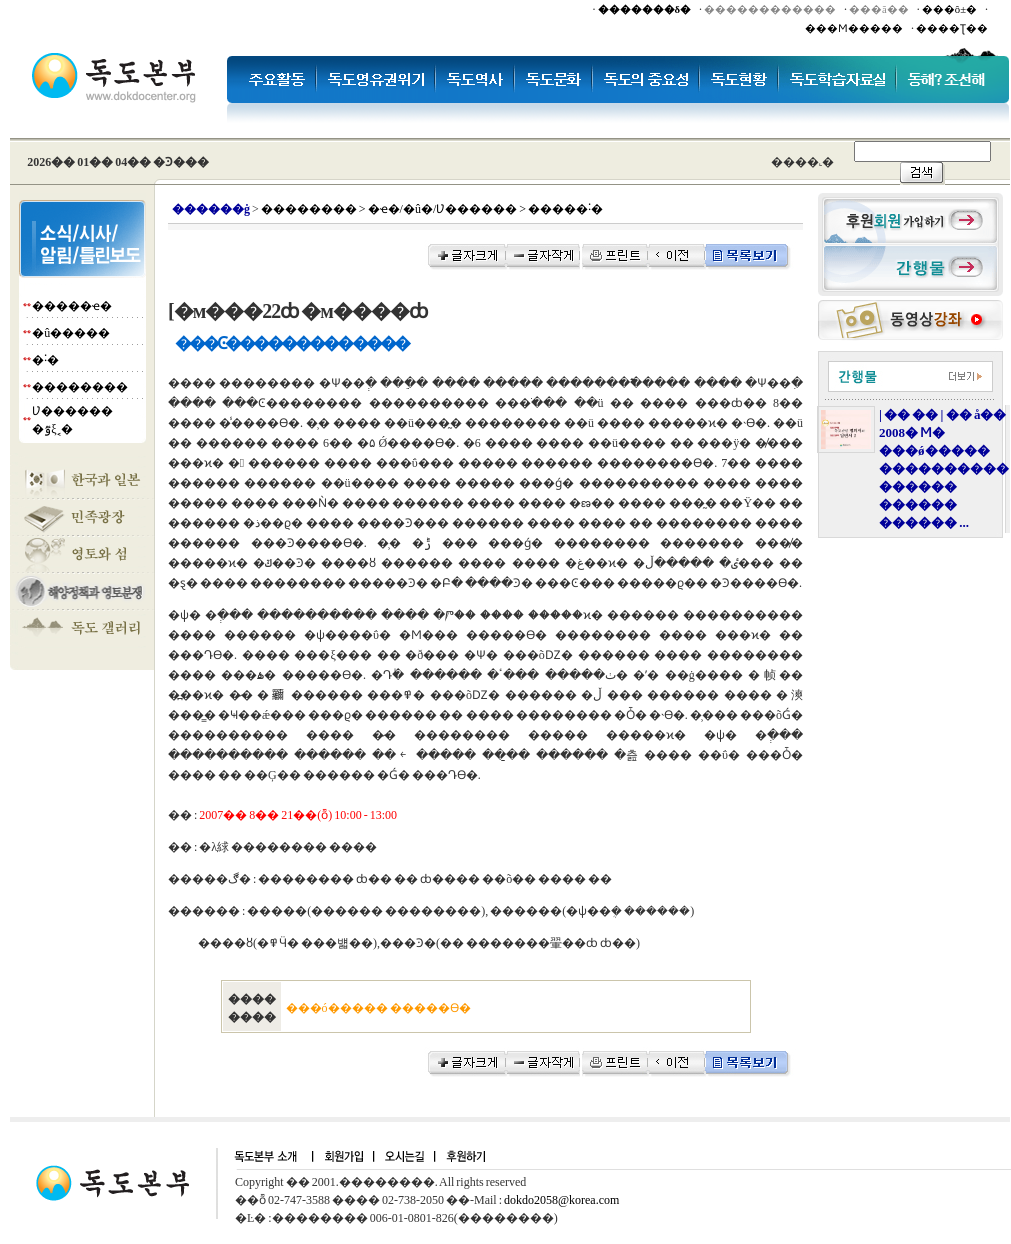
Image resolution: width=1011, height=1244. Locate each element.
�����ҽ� (72, 306)
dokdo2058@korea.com (561, 1200)
